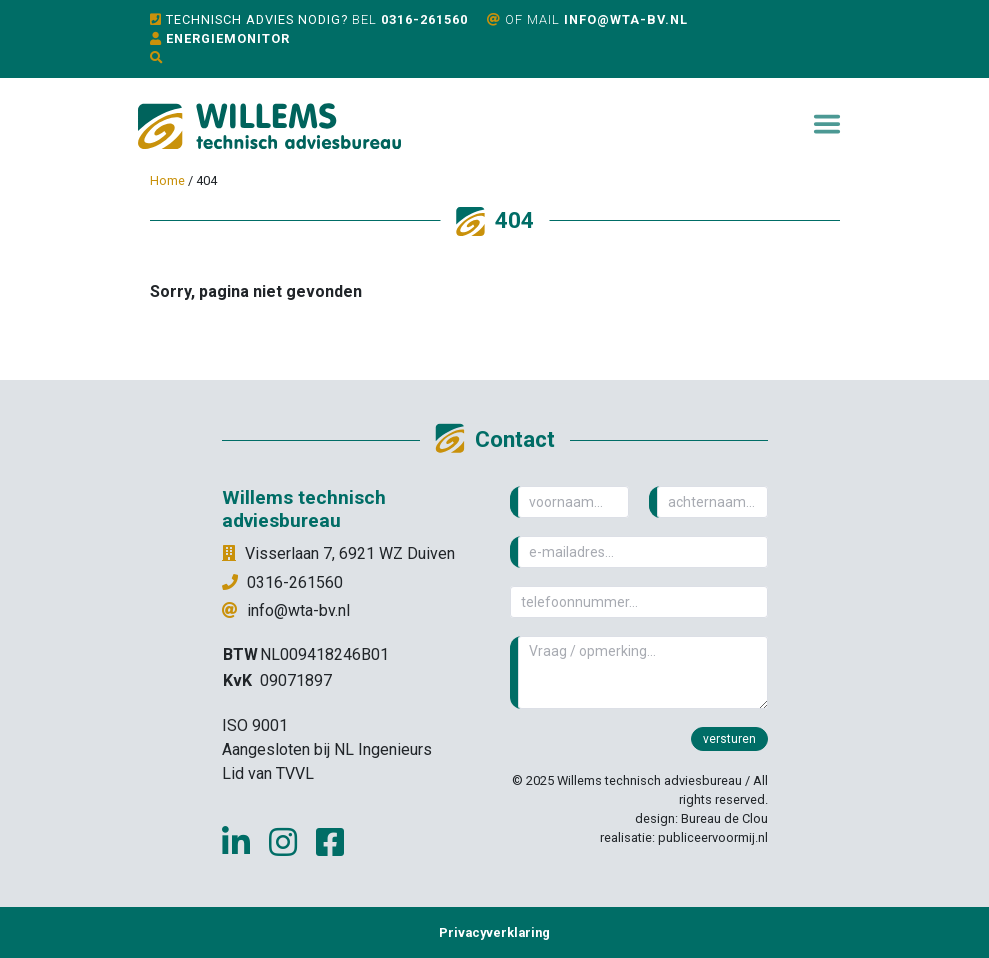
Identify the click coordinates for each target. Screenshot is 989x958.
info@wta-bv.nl (626, 19)
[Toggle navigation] (827, 124)
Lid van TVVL (268, 773)
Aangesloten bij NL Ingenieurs (327, 749)
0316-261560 (424, 19)
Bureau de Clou (724, 818)
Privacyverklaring (494, 932)
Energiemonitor (228, 38)
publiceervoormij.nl (713, 837)
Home (167, 180)
